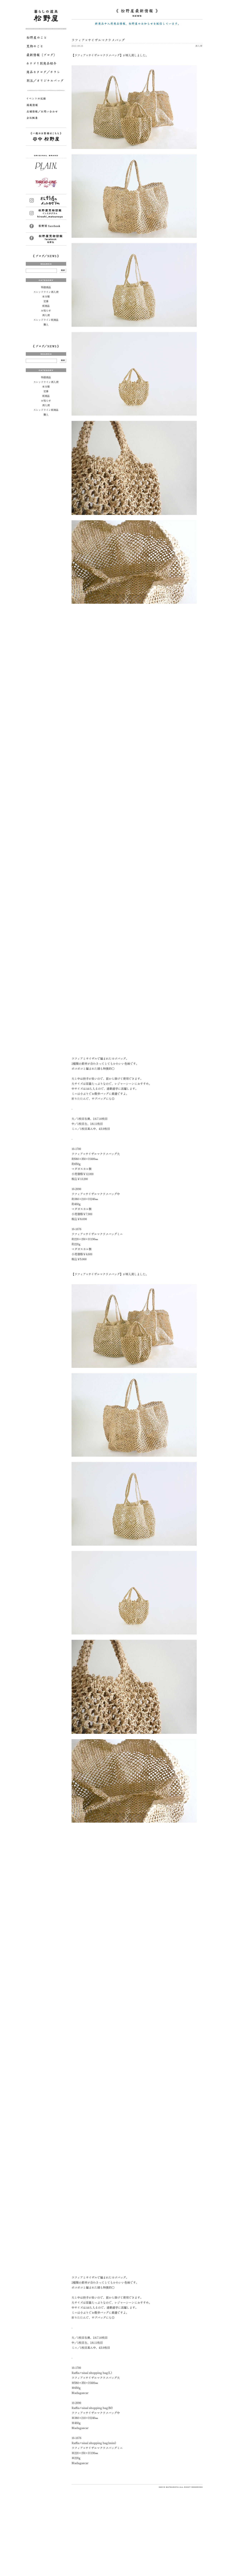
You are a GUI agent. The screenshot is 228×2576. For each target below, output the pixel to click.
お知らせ (46, 310)
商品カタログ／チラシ (46, 73)
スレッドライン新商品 (45, 320)
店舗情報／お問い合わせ (46, 112)
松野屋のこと (46, 38)
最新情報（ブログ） (46, 55)
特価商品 (46, 287)
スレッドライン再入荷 (45, 292)
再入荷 (46, 315)
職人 (45, 324)
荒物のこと (46, 47)
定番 (45, 301)
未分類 (46, 296)
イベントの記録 (46, 99)
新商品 (46, 306)
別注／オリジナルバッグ (46, 81)
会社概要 (46, 118)
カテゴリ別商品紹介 (46, 64)
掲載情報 (46, 105)
